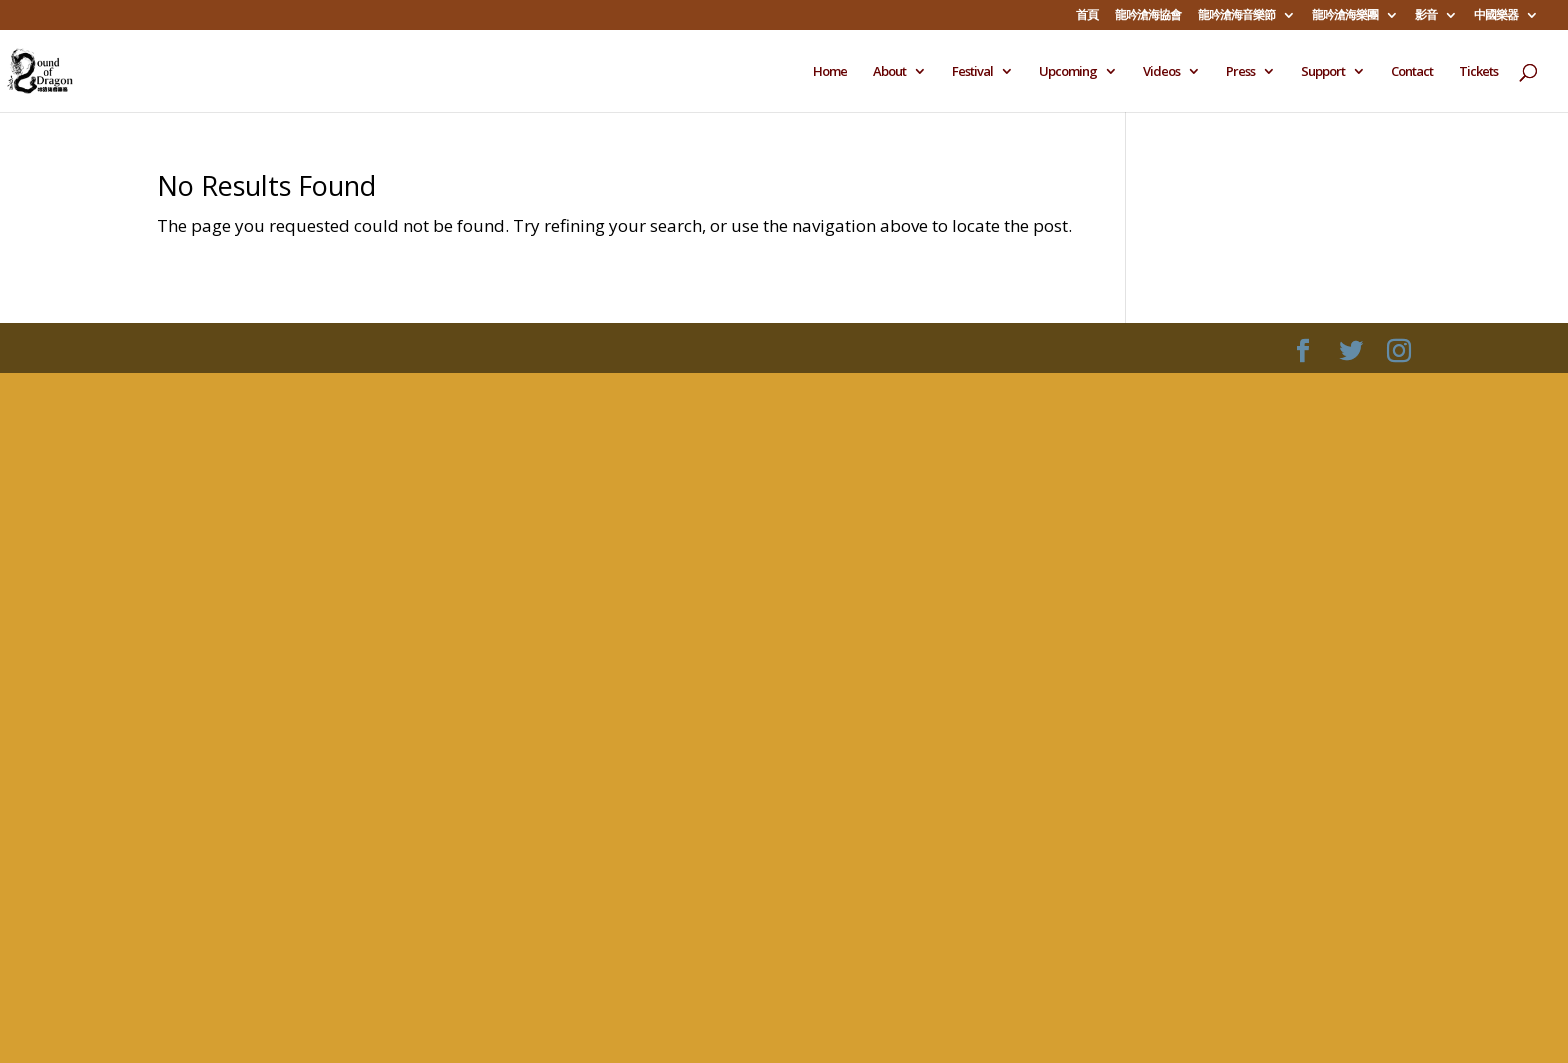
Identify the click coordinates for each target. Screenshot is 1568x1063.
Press (1240, 72)
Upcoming (1068, 72)
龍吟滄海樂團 (1345, 16)
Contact (1412, 72)
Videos (1161, 72)
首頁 (1087, 16)
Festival (972, 72)
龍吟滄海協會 (1148, 16)
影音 (1426, 16)
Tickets (1478, 72)
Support (1323, 72)
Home (830, 72)
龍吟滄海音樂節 (1236, 16)
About (889, 72)
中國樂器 (1496, 16)
